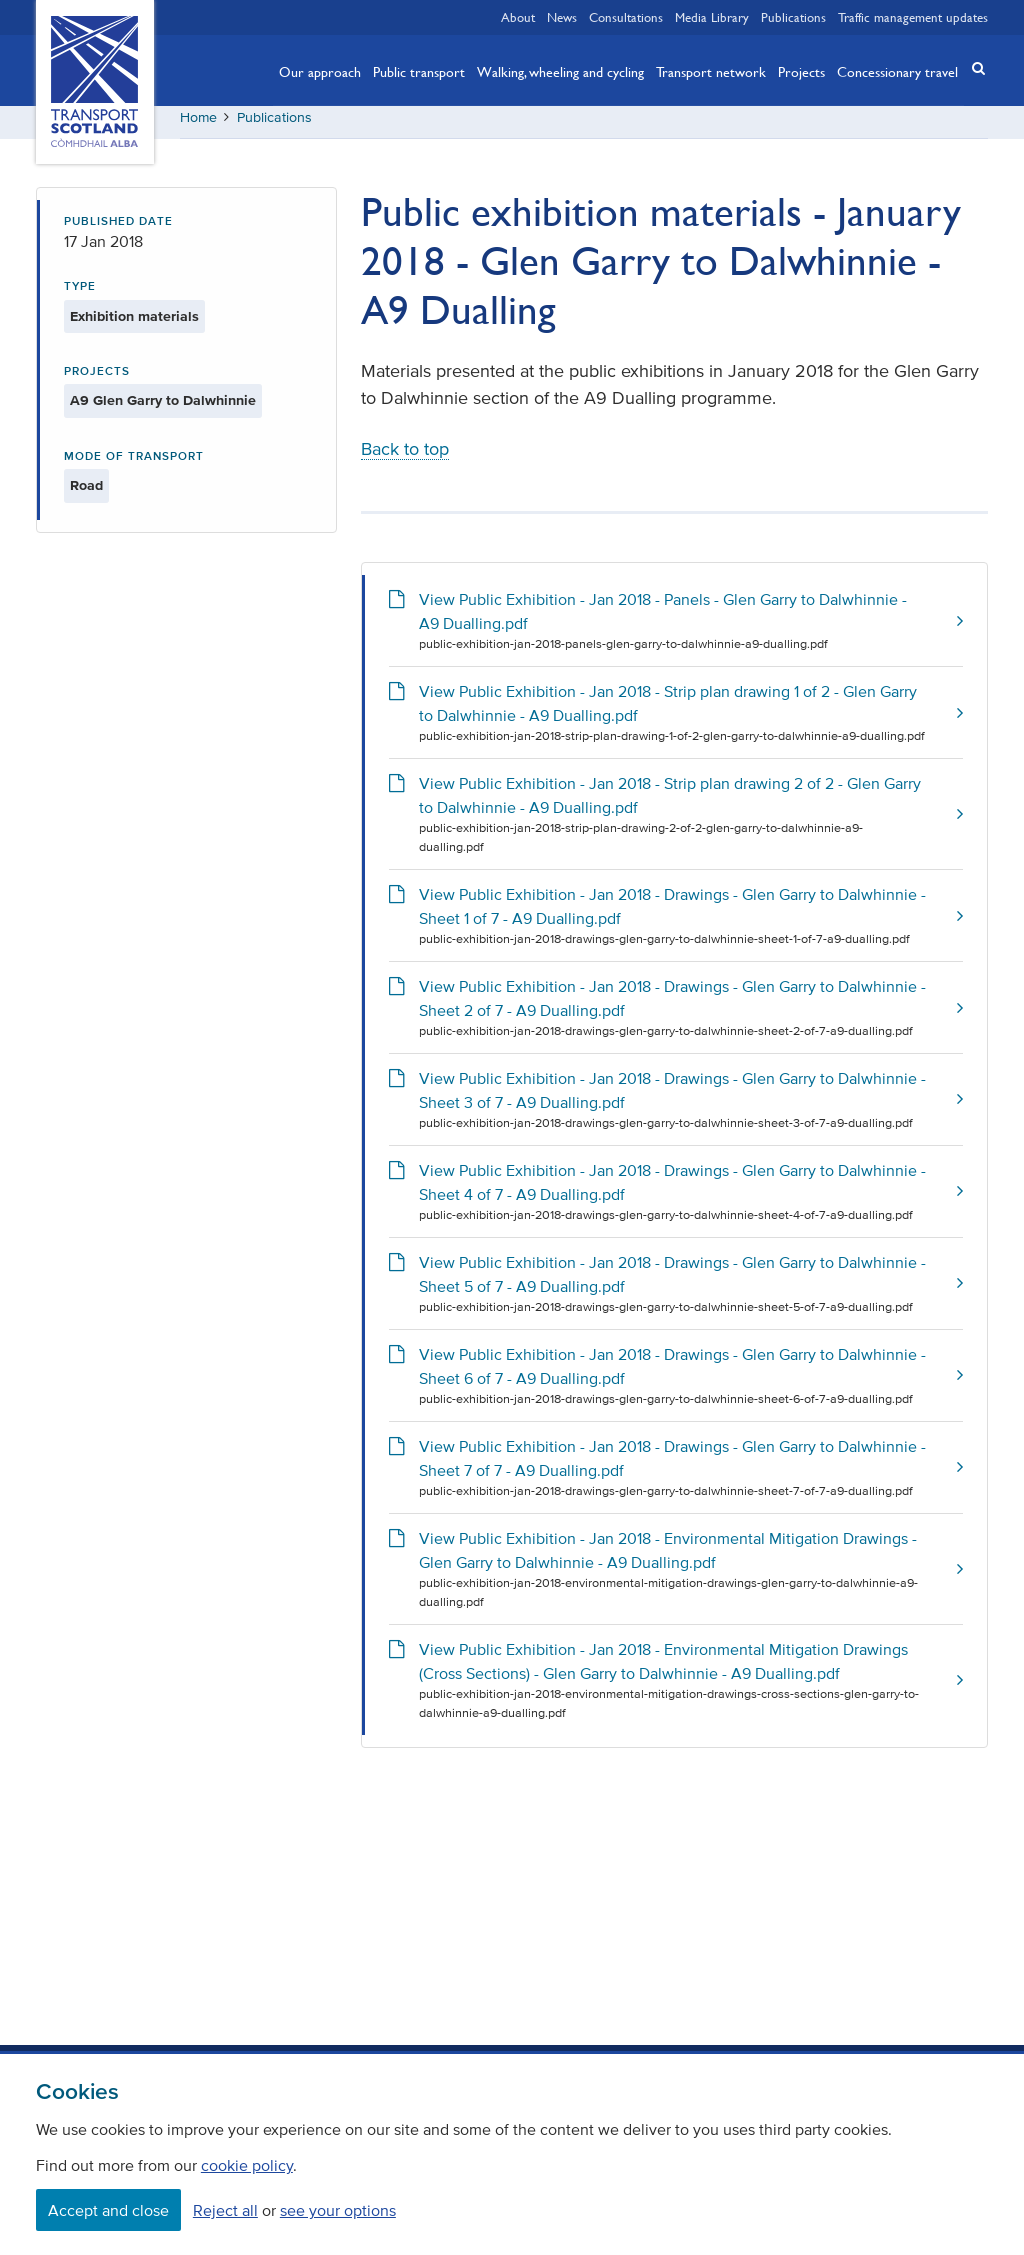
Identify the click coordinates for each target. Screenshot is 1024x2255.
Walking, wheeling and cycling (560, 71)
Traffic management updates (913, 17)
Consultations (626, 17)
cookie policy (247, 2165)
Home (198, 124)
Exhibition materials (134, 323)
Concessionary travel (897, 71)
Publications (793, 17)
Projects (801, 71)
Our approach (320, 71)
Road (86, 493)
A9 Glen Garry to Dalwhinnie (163, 408)
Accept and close (108, 2210)
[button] (972, 68)
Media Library (712, 17)
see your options (338, 2210)
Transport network (711, 71)
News (562, 17)
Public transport (419, 71)
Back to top (405, 457)
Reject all (225, 2210)
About (518, 17)
